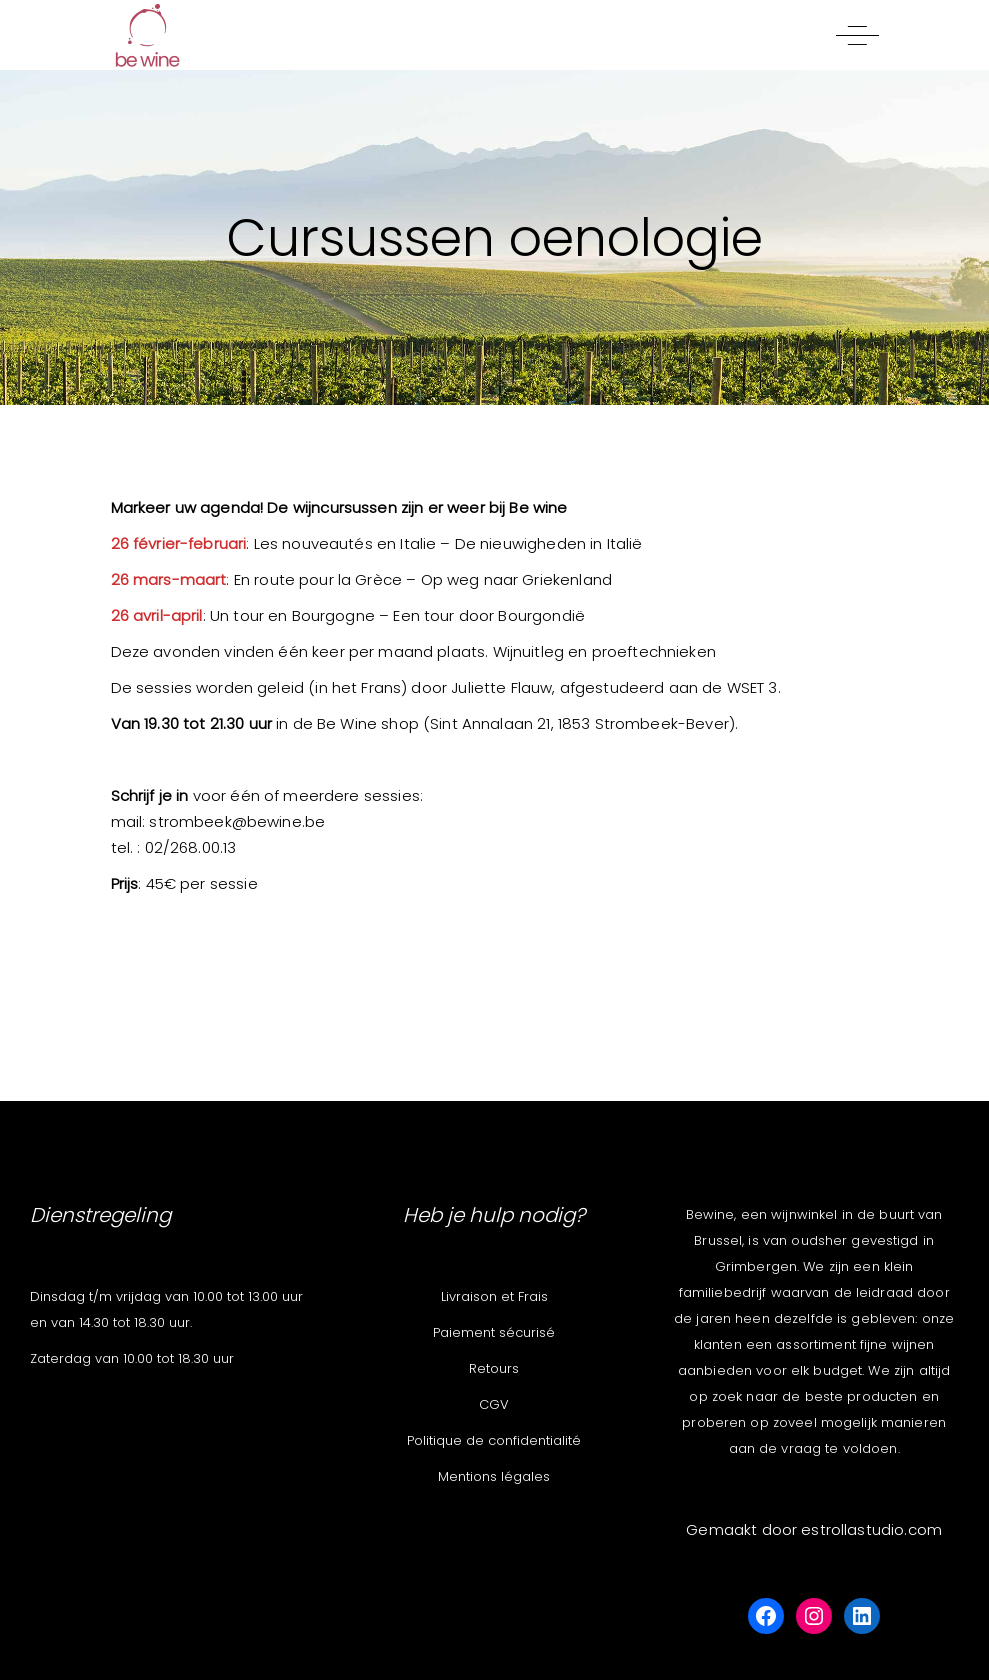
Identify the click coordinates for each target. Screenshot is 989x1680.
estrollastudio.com (871, 1529)
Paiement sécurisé (494, 1332)
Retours (494, 1368)
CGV (494, 1404)
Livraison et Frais (494, 1296)
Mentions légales (494, 1476)
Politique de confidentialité (494, 1440)
